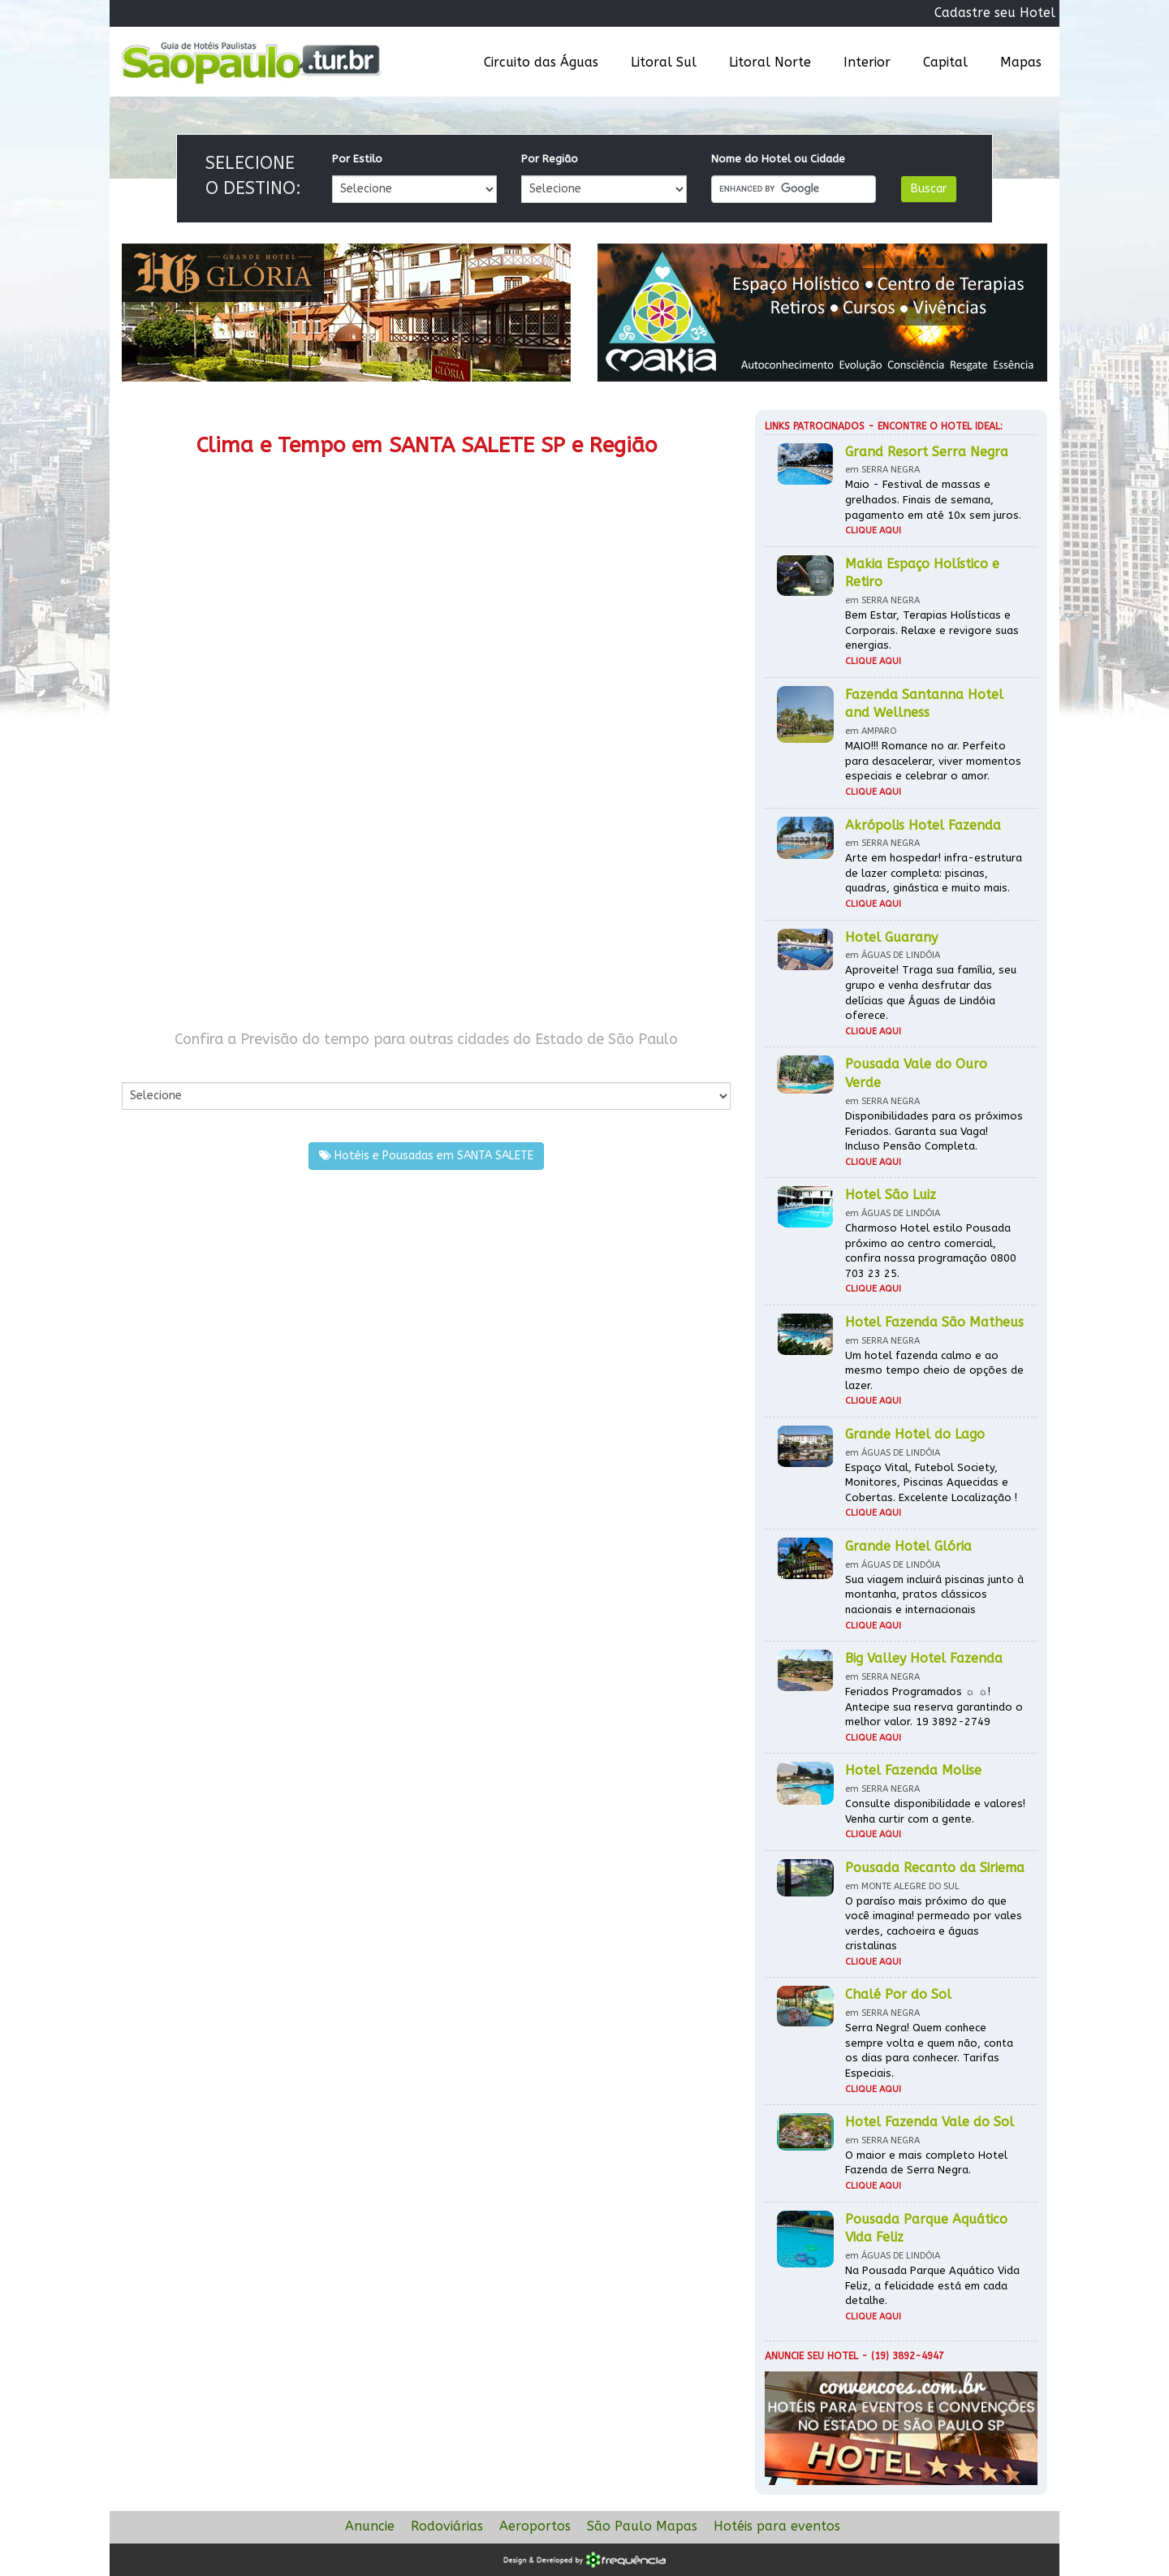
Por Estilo (357, 159)
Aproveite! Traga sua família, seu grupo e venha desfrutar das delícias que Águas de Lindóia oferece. (930, 992)
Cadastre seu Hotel (994, 12)
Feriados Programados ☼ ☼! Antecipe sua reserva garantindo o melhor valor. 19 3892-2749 (934, 1706)
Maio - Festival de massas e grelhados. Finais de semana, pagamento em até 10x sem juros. (933, 499)
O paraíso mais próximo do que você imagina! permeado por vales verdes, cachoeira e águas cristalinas (933, 1923)
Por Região (549, 159)
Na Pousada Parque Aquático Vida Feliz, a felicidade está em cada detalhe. (932, 2285)
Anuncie (370, 2526)
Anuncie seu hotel (811, 2356)
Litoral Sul (664, 62)
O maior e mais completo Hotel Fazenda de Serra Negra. (926, 2163)
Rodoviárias (447, 2526)
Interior (867, 62)
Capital (945, 62)
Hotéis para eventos (777, 2526)
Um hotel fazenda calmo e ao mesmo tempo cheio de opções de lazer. (934, 1370)
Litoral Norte (770, 62)
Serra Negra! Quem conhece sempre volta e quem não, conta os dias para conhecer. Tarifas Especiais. (929, 2050)
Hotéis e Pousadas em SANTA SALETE (426, 1156)
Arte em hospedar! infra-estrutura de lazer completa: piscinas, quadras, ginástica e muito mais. (933, 873)
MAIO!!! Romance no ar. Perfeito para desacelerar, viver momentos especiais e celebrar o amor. (933, 761)
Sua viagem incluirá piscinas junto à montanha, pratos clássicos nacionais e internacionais (934, 1594)
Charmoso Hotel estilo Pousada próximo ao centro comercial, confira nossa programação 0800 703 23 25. (930, 1250)
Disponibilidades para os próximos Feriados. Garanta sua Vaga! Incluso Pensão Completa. (934, 1131)
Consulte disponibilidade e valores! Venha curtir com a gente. (935, 1811)
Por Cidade (150, 1065)
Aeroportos (535, 2526)
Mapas (1021, 62)
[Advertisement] (274, 875)
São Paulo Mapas (642, 2526)
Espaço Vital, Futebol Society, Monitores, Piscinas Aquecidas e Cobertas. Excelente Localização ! (931, 1482)
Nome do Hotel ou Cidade (778, 159)
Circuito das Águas (541, 62)
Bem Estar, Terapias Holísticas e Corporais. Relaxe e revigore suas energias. (932, 630)
